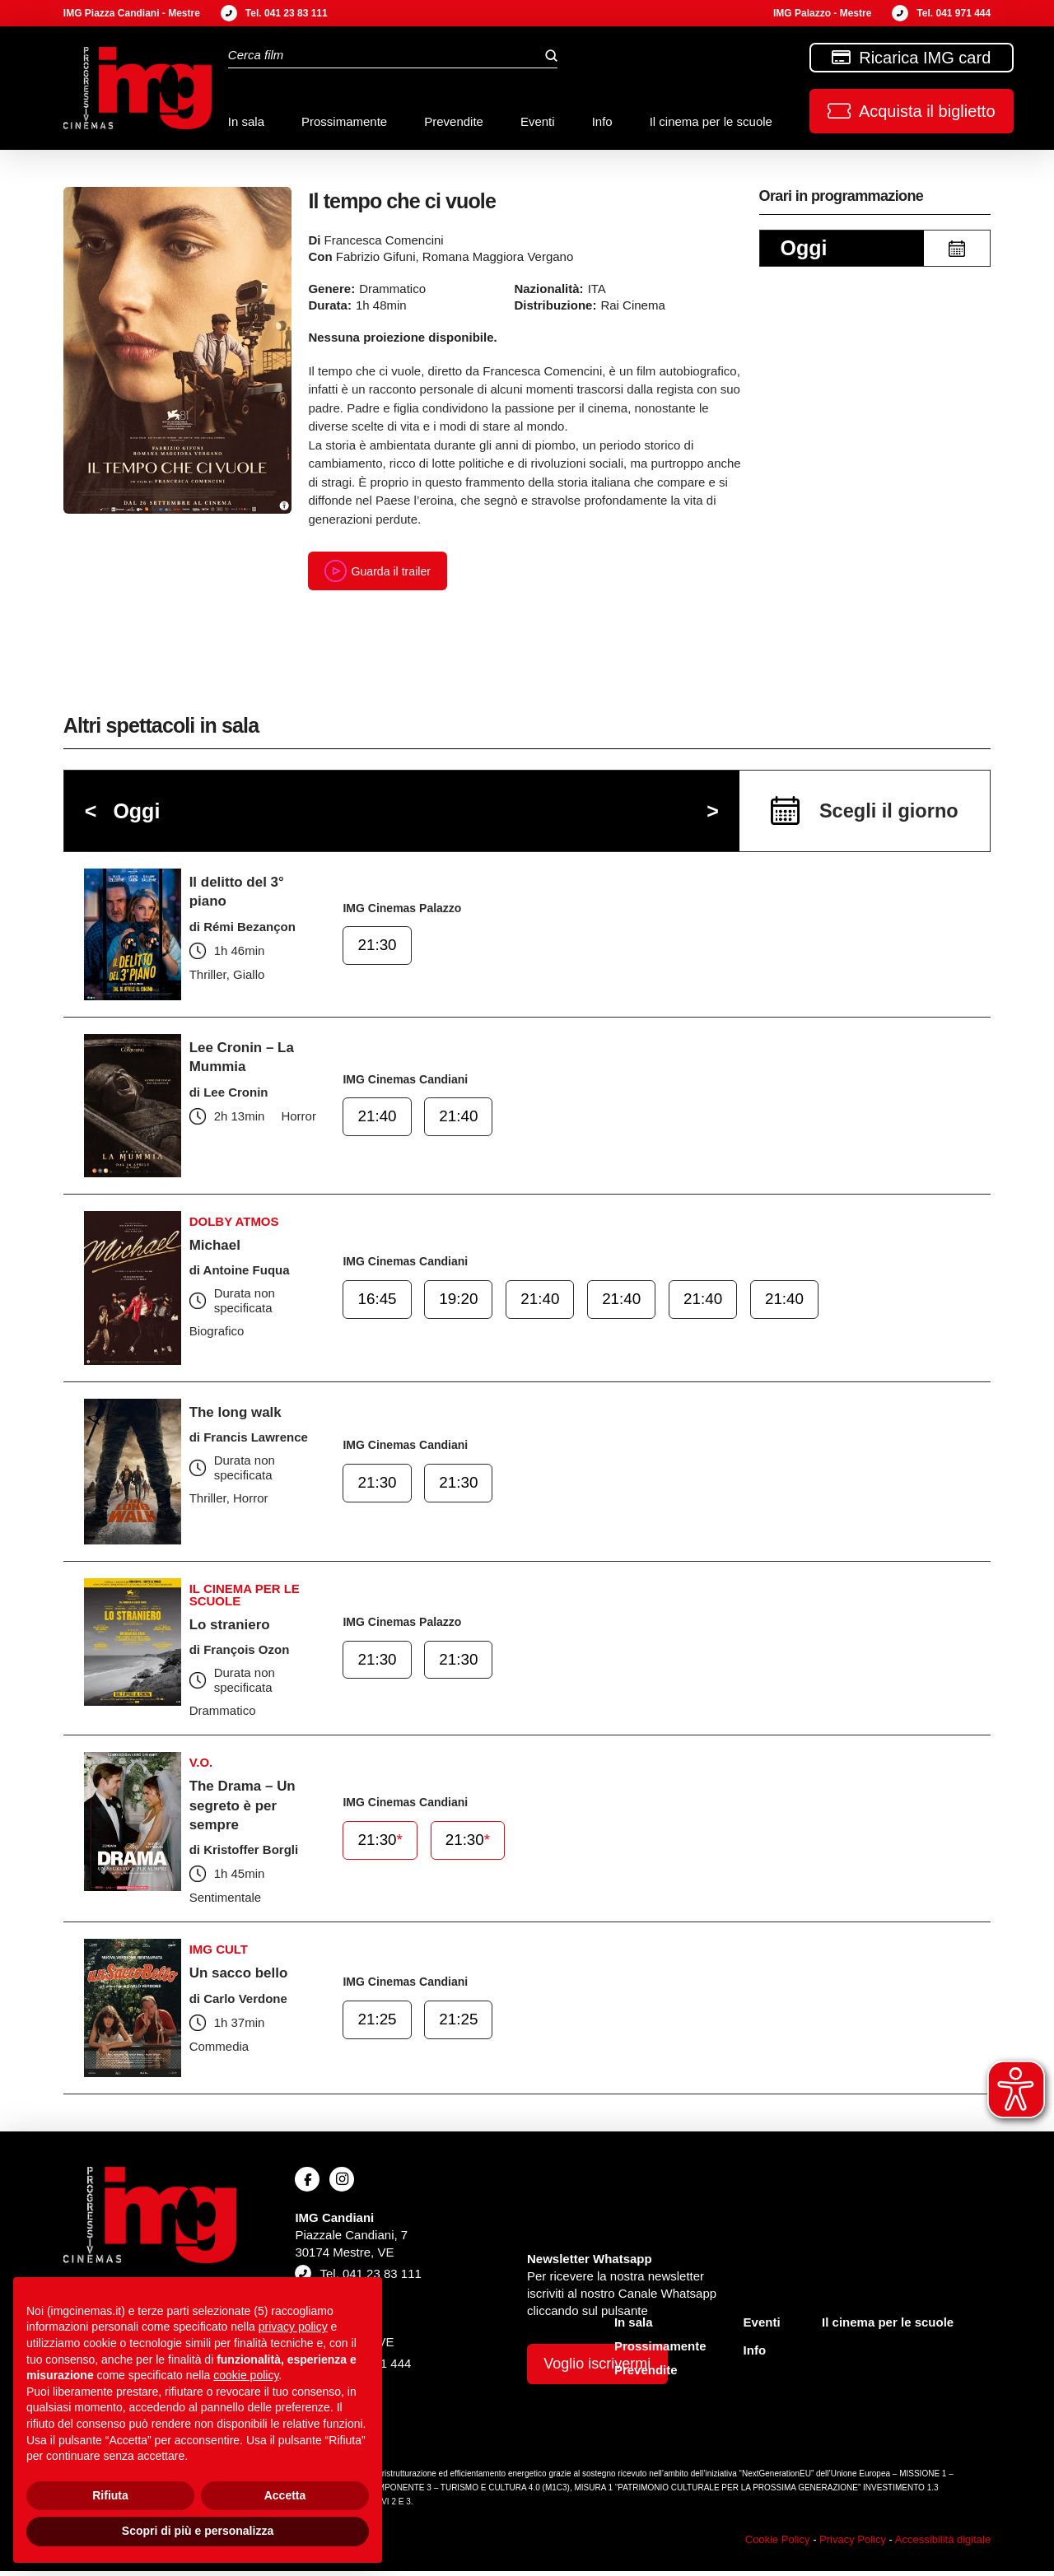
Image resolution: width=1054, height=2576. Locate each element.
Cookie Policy (777, 2543)
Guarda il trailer (380, 572)
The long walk (238, 1416)
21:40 (378, 1124)
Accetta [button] (285, 2495)
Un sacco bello (241, 1977)
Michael (216, 1249)
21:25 (378, 2026)
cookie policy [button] (245, 2375)
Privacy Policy (852, 2543)
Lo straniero (232, 1628)
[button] (911, 111)
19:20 (457, 1306)
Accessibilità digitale (943, 2543)
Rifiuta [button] (110, 2495)
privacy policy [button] (293, 2326)
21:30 (378, 952)
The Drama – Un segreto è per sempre (245, 1809)
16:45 (378, 1306)
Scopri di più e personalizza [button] (197, 2530)
